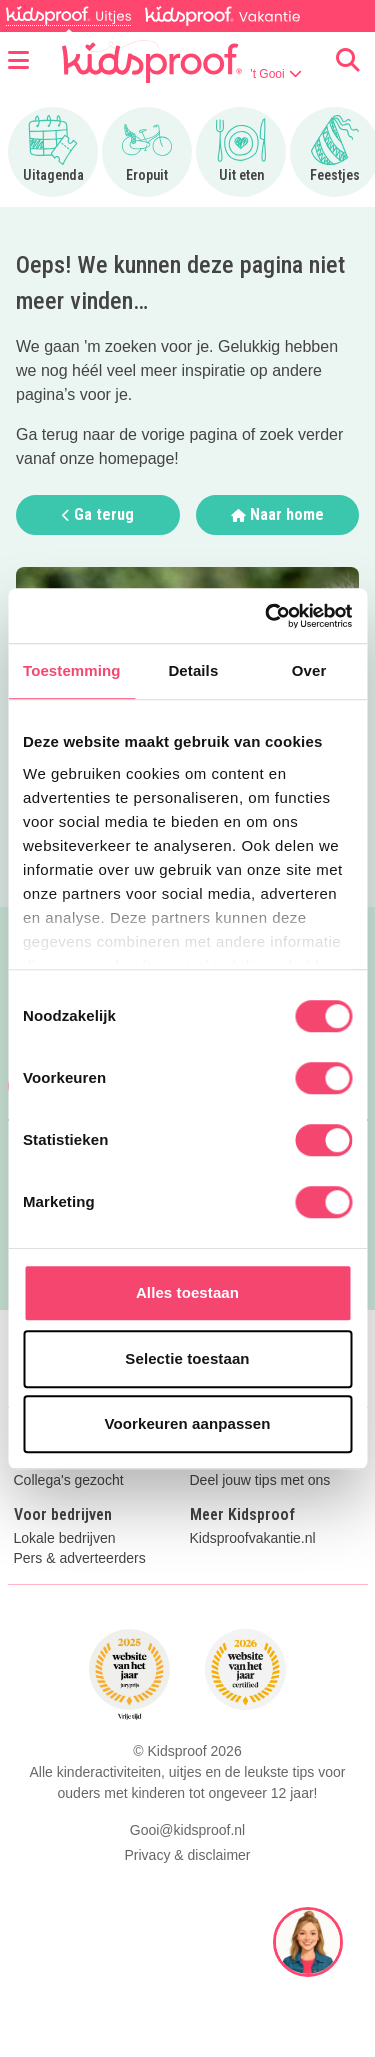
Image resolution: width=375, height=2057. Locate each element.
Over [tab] (309, 670)
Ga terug (98, 514)
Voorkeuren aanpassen (188, 1423)
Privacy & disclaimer (187, 1855)
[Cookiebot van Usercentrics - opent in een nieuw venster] (267, 616)
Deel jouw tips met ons (260, 1480)
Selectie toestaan (187, 1358)
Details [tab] (193, 670)
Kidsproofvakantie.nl (253, 1538)
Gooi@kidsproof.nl (187, 1830)
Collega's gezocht (69, 1480)
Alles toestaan (187, 1292)
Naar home (277, 514)
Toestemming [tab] (72, 670)
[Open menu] (18, 61)
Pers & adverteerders (80, 1558)
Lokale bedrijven (65, 1538)
